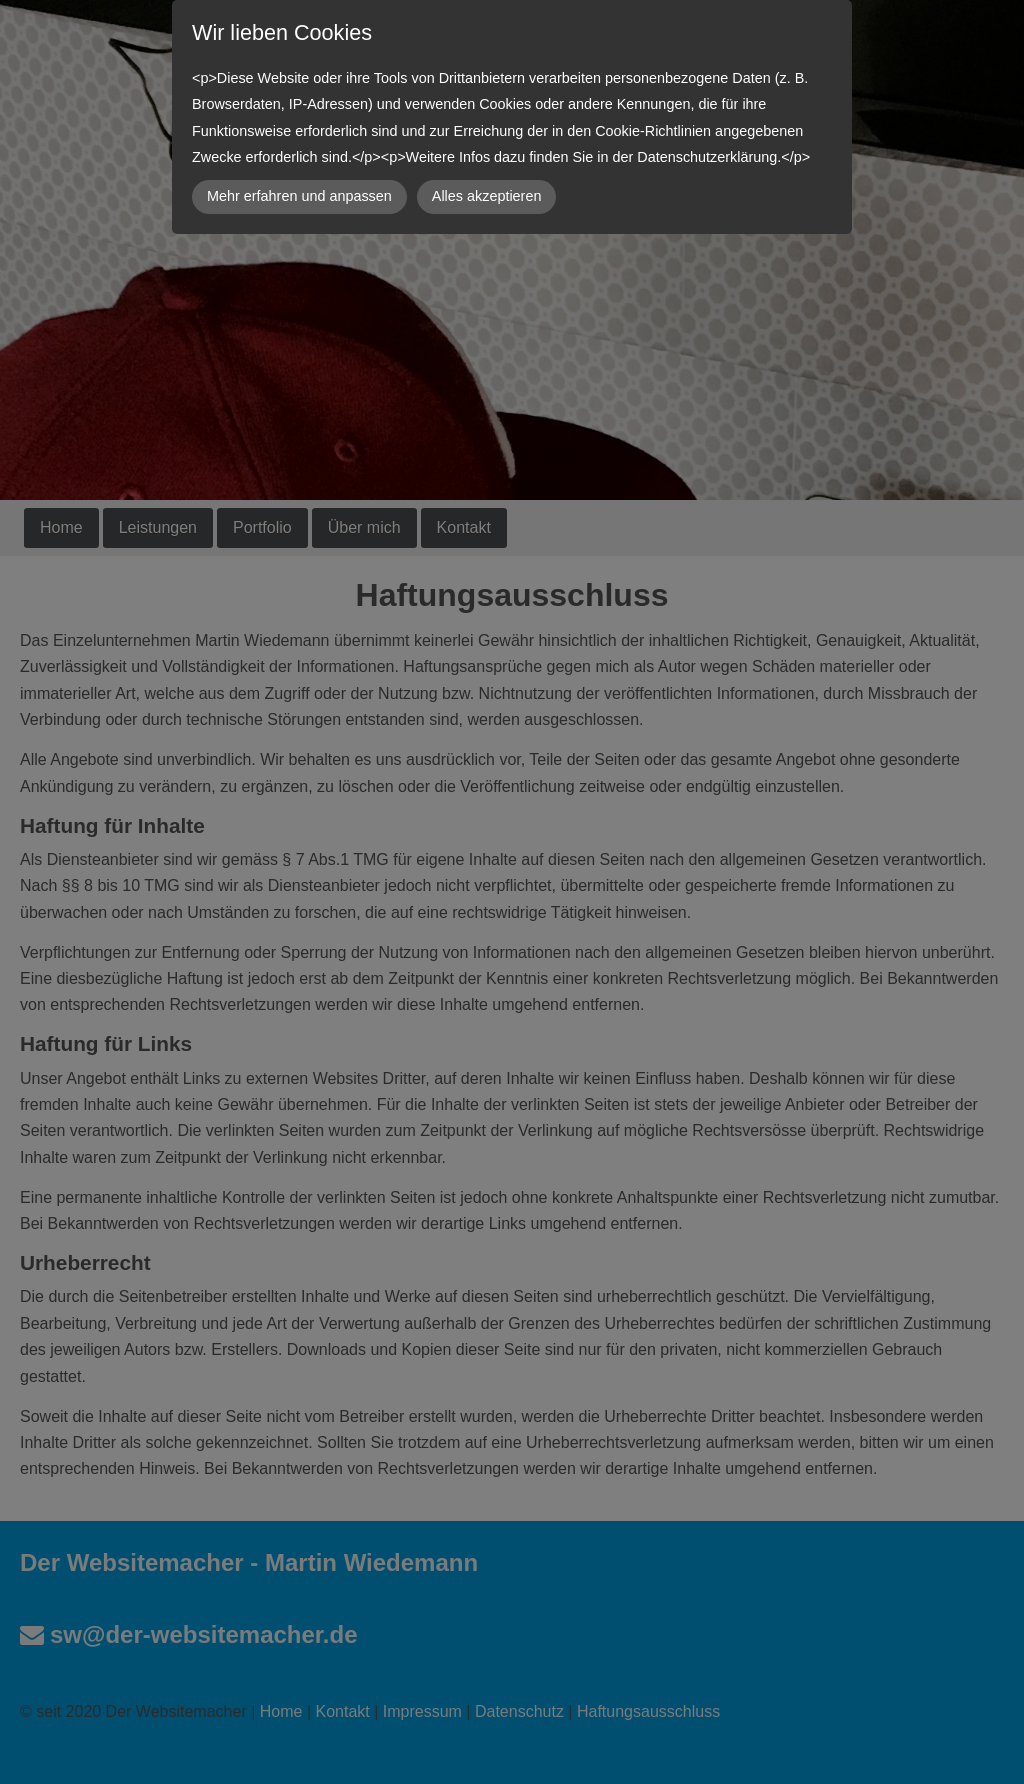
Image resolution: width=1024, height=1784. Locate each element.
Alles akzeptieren (487, 196)
